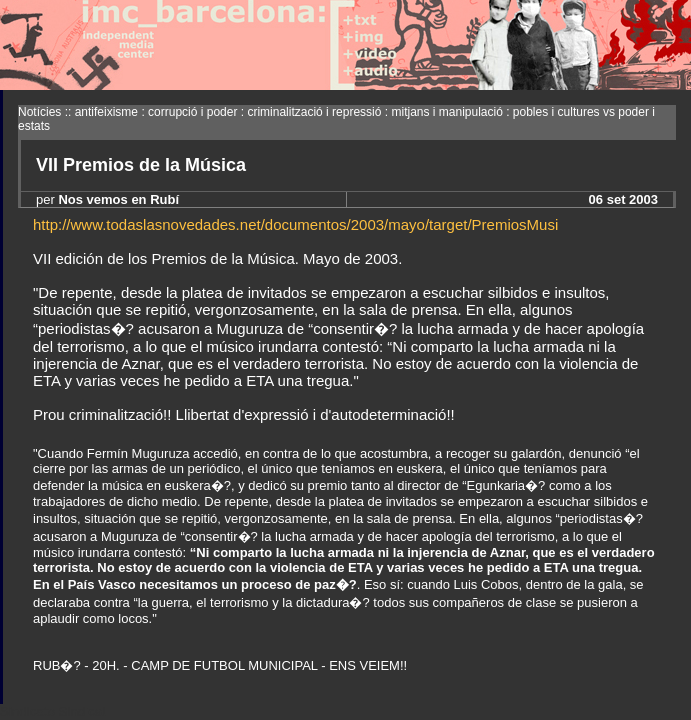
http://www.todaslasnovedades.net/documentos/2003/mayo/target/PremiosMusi (295, 224)
